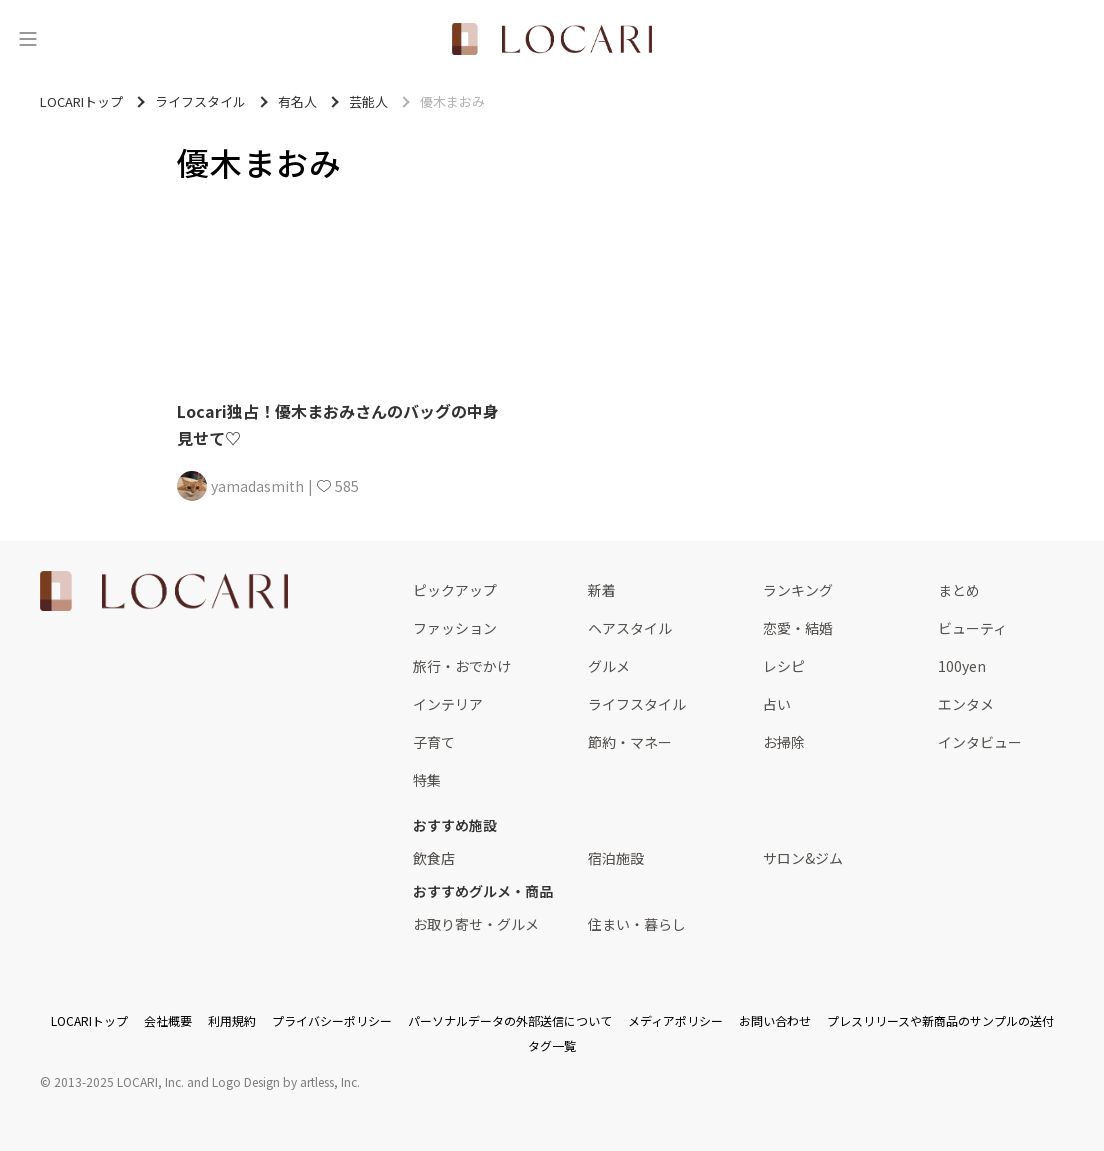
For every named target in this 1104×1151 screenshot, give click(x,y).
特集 (427, 780)
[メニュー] (28, 39)
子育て (434, 742)
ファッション (455, 628)
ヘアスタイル (630, 628)
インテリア (448, 704)
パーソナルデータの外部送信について (510, 1020)
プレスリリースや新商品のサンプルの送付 (940, 1020)
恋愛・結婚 (798, 628)
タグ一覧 (552, 1045)
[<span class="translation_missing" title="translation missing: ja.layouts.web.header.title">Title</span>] (552, 39)
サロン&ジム (803, 858)
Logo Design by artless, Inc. (286, 1081)
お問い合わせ (775, 1020)
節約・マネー (630, 742)
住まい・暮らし (637, 924)
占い (777, 704)
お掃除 (784, 742)
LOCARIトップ (89, 1020)
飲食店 (434, 858)
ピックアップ (455, 590)
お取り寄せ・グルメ (476, 924)
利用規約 (232, 1020)
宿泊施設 (616, 858)
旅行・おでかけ (462, 666)
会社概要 (168, 1020)
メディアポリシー (675, 1020)
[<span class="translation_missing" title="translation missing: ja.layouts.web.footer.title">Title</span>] (164, 591)
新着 (602, 590)
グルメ (609, 666)
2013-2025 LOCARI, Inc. (119, 1081)
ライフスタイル (637, 704)
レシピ (784, 666)
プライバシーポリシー (332, 1020)
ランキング (798, 590)
